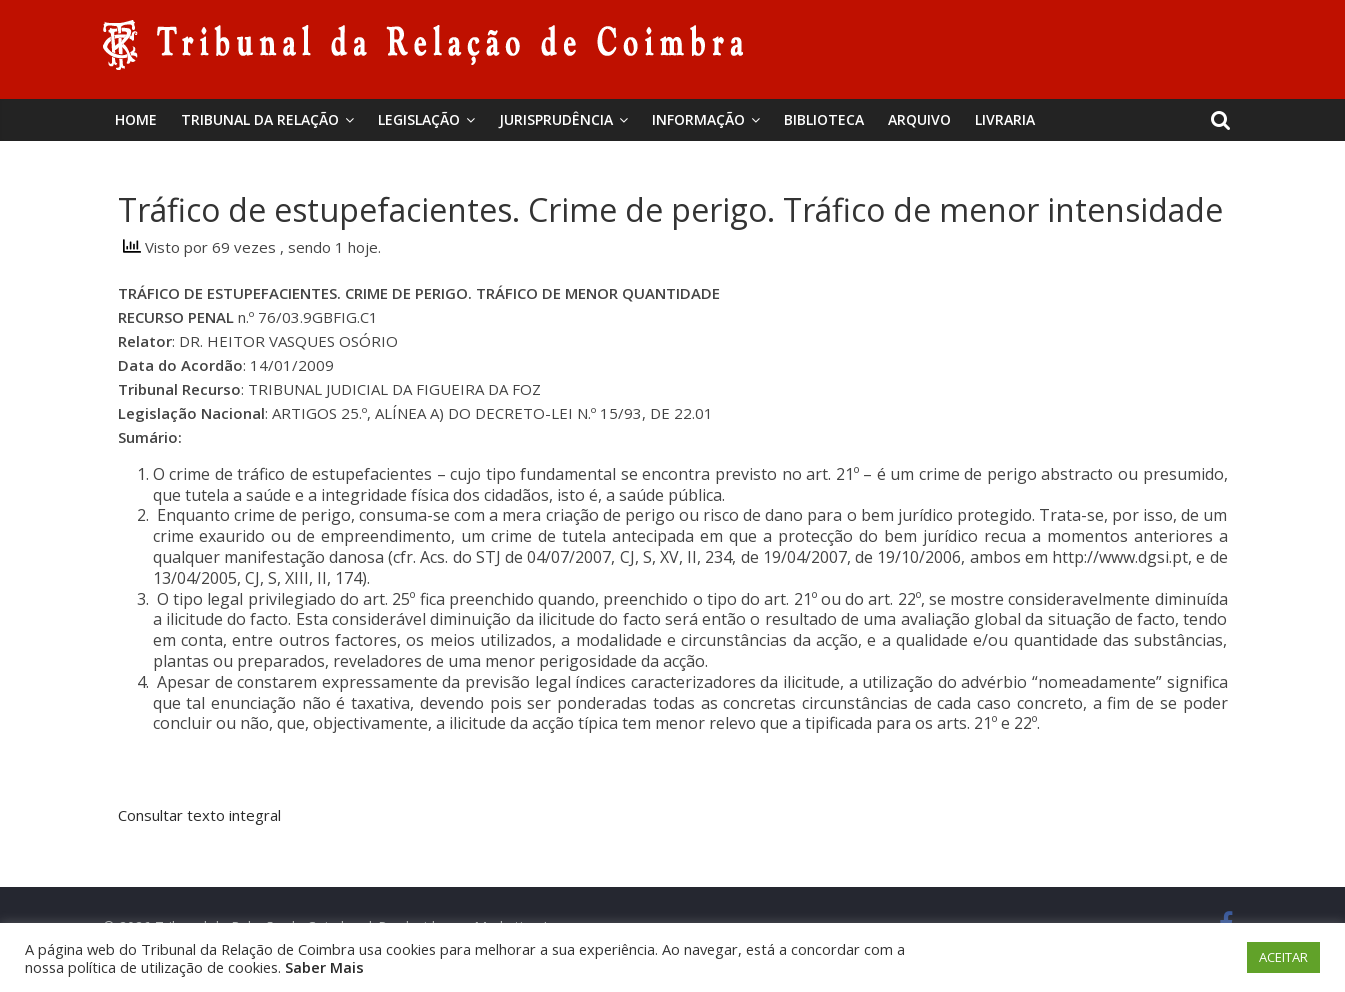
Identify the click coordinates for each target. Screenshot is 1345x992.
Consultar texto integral (199, 815)
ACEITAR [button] (1283, 957)
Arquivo (919, 119)
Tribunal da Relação (260, 119)
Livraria (1005, 119)
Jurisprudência (556, 119)
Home (136, 119)
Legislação (419, 119)
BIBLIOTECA (824, 119)
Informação (698, 119)
